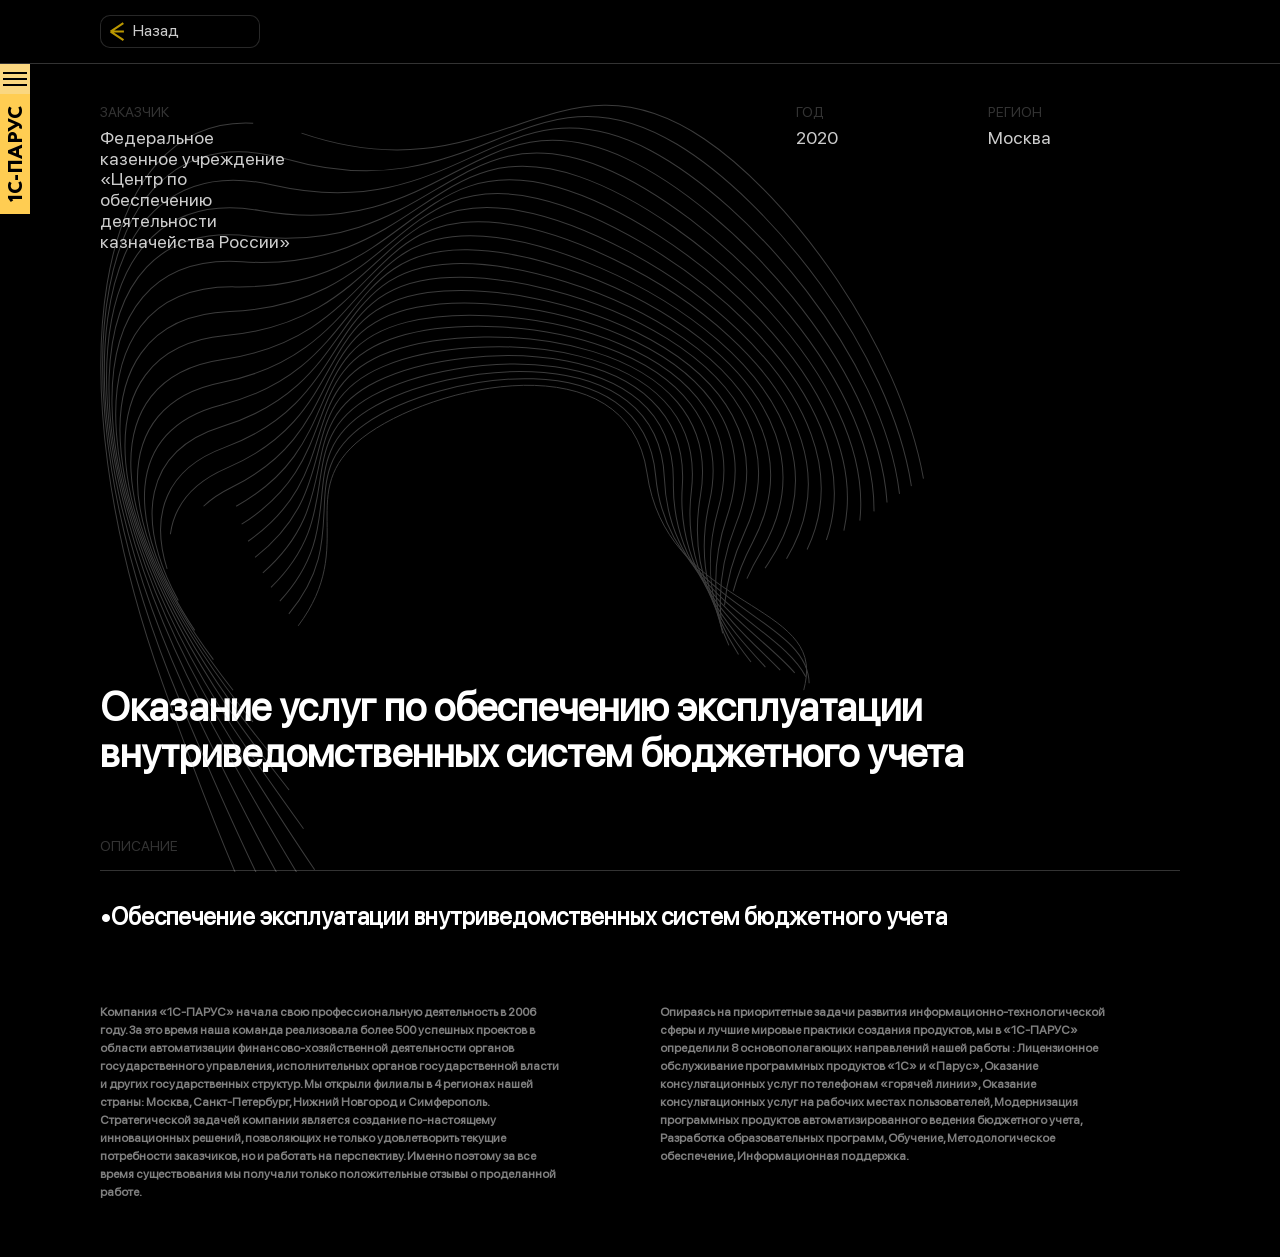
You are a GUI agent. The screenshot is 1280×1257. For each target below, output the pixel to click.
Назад (144, 31)
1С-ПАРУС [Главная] (16, 154)
